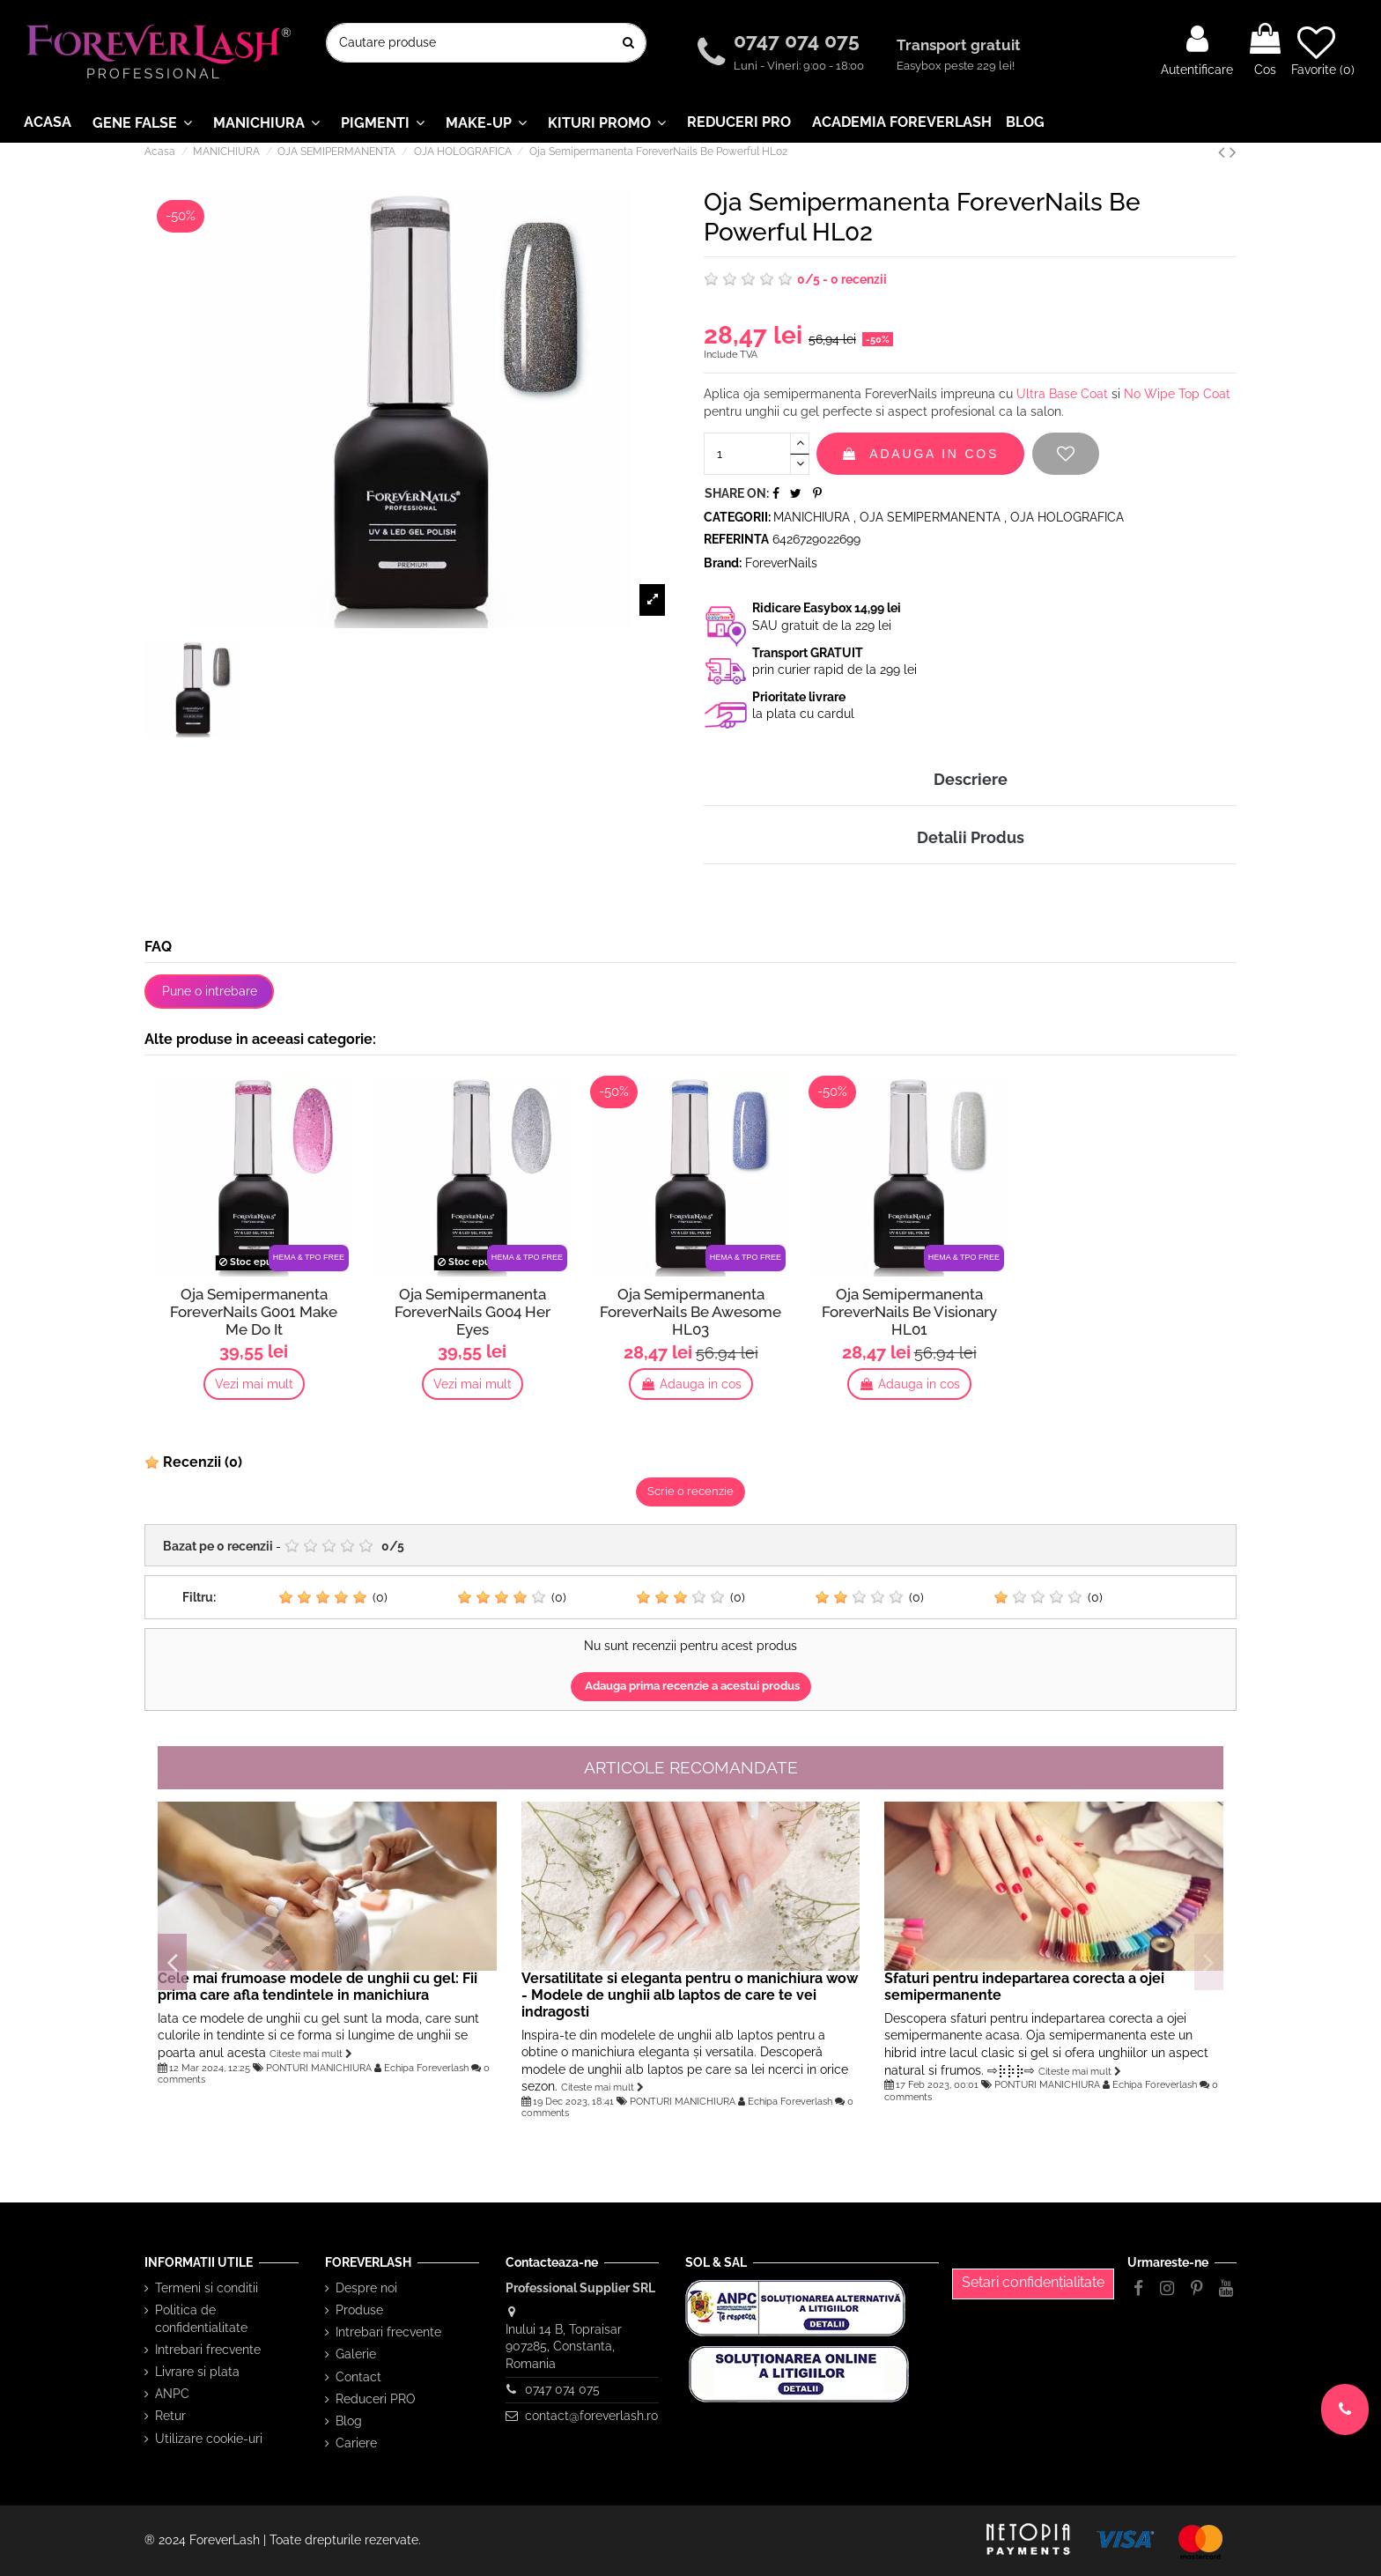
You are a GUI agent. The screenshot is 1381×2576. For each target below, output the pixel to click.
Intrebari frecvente (208, 2350)
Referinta (736, 539)
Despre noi (366, 2288)
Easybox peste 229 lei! (956, 65)
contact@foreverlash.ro (591, 2416)
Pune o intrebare (209, 991)
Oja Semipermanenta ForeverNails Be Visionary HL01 (909, 1311)
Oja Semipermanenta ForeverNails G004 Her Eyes (472, 1311)
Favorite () (1323, 50)
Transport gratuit (960, 45)
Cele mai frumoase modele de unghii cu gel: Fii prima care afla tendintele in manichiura (317, 1986)
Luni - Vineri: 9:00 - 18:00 (799, 65)
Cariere (356, 2443)
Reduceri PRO (376, 2399)
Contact (358, 2377)
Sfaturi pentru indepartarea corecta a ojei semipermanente (1024, 1986)
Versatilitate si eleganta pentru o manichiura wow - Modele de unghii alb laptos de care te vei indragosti (689, 1995)
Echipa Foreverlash (426, 2068)
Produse (359, 2310)
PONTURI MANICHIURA (319, 2068)
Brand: (723, 563)
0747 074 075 (799, 40)
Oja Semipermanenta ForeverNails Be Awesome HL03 (690, 1311)
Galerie (356, 2354)
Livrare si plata (197, 2372)
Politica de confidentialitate (201, 2319)
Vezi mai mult (254, 1384)
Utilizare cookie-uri (208, 2439)
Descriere (971, 779)
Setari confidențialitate (1033, 2282)
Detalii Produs (970, 837)
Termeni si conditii (206, 2288)
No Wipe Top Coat (1177, 394)
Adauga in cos (920, 454)
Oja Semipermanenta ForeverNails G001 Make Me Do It (253, 1311)
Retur (170, 2416)
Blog (349, 2421)
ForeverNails (781, 563)
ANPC (172, 2394)
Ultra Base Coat (1062, 394)
